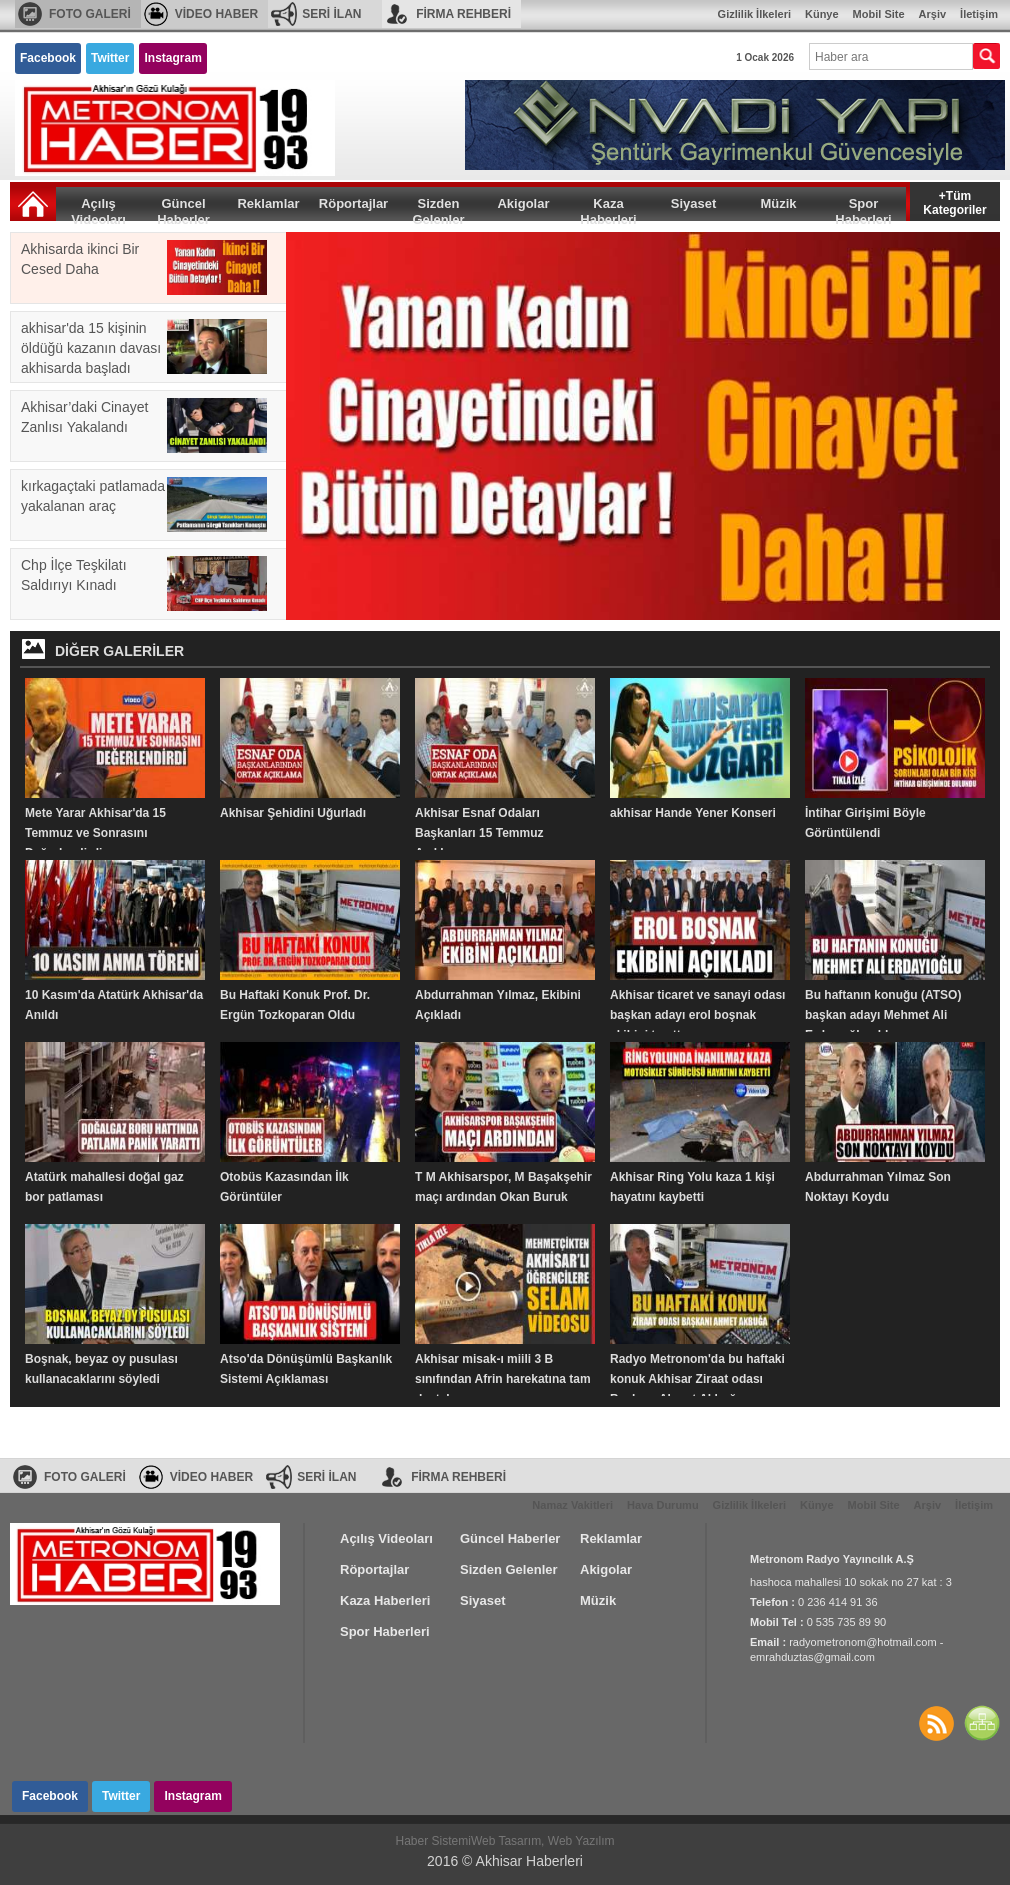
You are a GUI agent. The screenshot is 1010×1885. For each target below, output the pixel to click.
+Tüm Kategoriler (954, 201)
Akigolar (523, 203)
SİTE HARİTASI (982, 1723)
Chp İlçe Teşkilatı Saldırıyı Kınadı (144, 583)
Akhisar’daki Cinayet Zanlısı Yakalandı (144, 425)
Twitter (110, 58)
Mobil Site (879, 14)
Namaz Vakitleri (572, 1505)
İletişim (979, 14)
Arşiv (933, 14)
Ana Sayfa (33, 204)
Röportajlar (353, 203)
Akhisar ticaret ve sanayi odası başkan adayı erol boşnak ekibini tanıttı (697, 1015)
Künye (822, 14)
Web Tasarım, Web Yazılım (543, 1841)
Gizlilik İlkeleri (754, 14)
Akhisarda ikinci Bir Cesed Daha (144, 267)
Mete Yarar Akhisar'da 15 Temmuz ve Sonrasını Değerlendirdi (95, 833)
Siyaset (694, 203)
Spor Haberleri (863, 208)
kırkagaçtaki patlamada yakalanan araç (144, 504)
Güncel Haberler (183, 208)
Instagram (172, 58)
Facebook (48, 58)
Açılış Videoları (98, 208)
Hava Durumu (663, 1505)
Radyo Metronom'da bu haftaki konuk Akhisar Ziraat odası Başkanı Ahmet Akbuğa (697, 1379)
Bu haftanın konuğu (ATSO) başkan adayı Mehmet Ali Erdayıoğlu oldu (883, 1015)
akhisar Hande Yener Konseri (693, 813)
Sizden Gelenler (438, 208)
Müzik (778, 203)
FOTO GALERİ (90, 14)
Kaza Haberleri (608, 208)
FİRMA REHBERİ (463, 14)
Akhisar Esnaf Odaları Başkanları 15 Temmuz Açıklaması (479, 833)
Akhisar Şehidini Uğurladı (293, 813)
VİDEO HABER (216, 14)
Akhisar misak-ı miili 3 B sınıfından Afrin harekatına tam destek (503, 1379)
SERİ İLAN (331, 14)
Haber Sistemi (433, 1841)
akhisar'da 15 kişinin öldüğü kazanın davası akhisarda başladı (144, 347)
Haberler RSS (936, 1723)
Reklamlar (268, 203)
